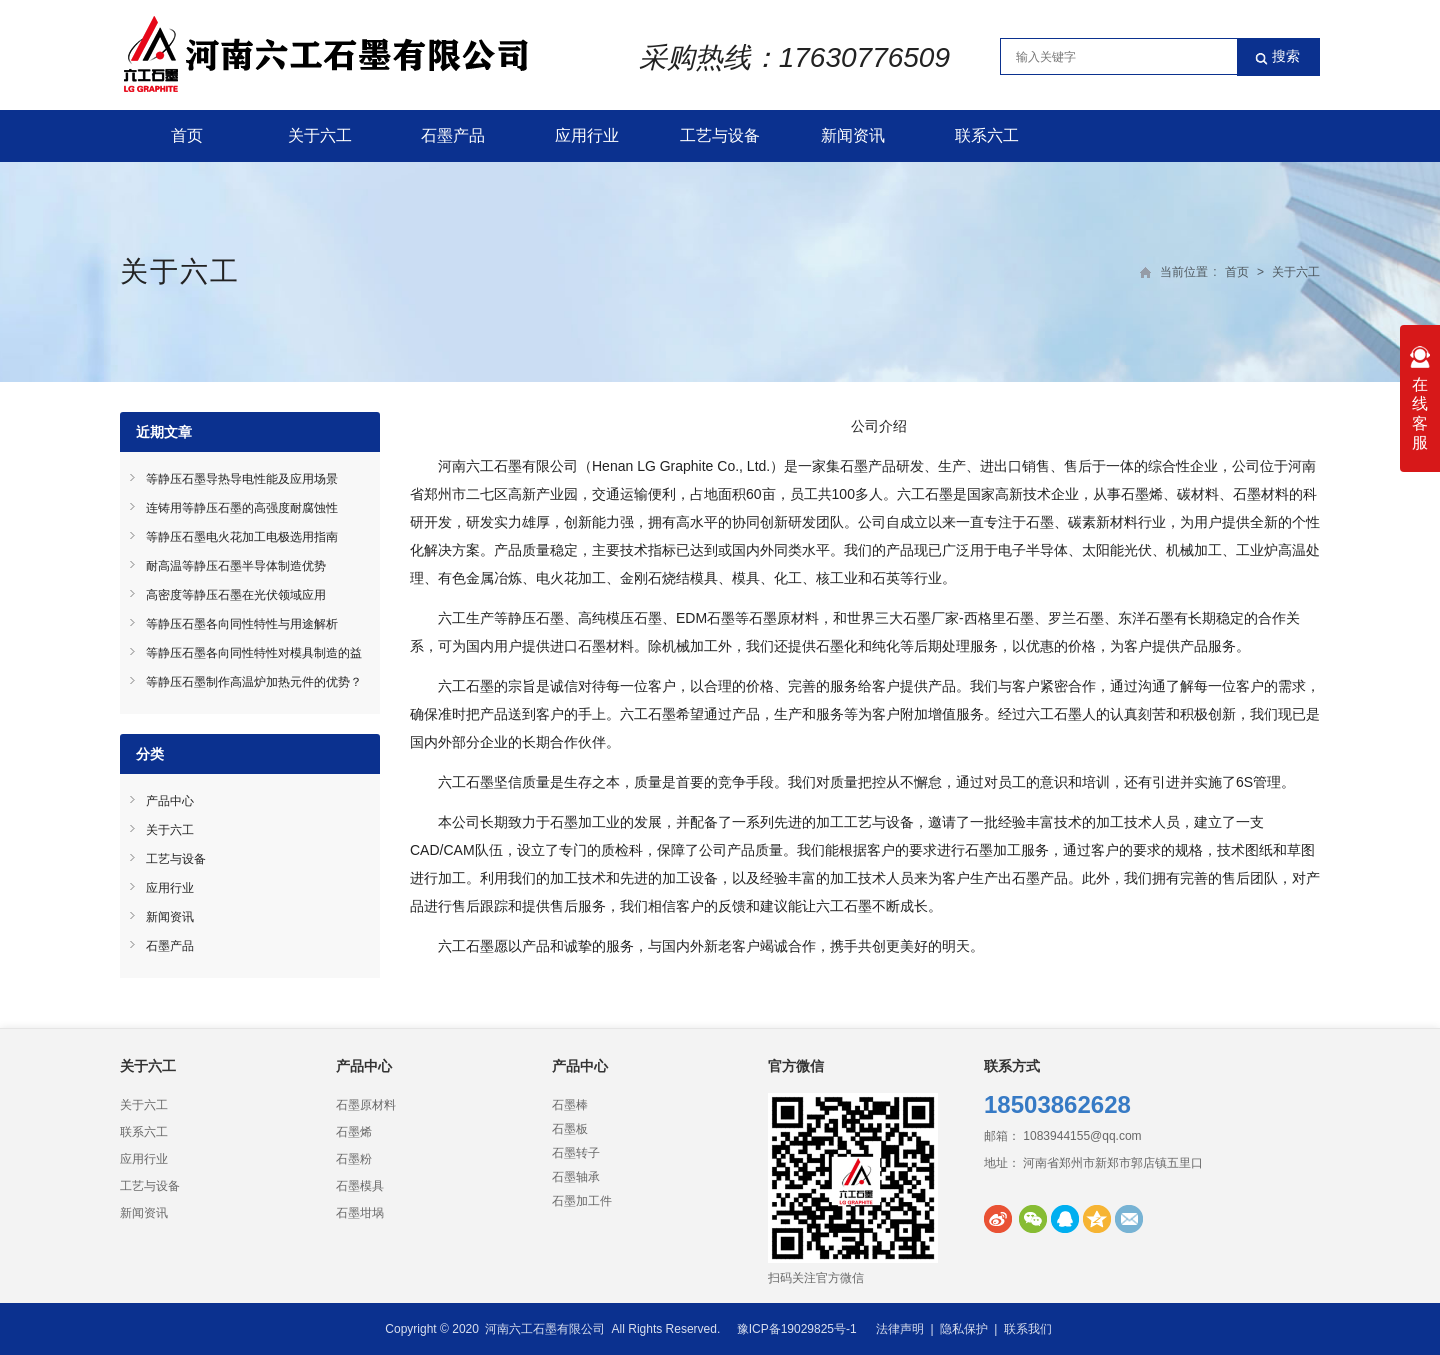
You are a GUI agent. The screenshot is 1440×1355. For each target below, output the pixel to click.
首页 (187, 135)
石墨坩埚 (360, 1213)
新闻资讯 (853, 135)
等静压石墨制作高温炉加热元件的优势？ (254, 682)
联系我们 (1028, 1329)
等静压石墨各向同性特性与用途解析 (242, 624)
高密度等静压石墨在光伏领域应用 (236, 595)
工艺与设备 (720, 135)
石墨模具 (360, 1186)
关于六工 (320, 135)
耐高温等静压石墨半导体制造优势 (236, 566)
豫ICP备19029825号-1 (797, 1329)
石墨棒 (570, 1105)
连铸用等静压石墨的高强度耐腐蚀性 (242, 508)
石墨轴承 (576, 1177)
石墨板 (570, 1129)
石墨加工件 (582, 1201)
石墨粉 (354, 1159)
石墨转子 (576, 1153)
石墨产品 (453, 135)
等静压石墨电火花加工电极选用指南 (242, 537)
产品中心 (170, 801)
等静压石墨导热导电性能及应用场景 (242, 479)
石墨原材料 (366, 1105)
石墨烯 (354, 1132)
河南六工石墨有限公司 (545, 1329)
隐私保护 (964, 1329)
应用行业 (587, 135)
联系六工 (987, 135)
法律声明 (900, 1329)
